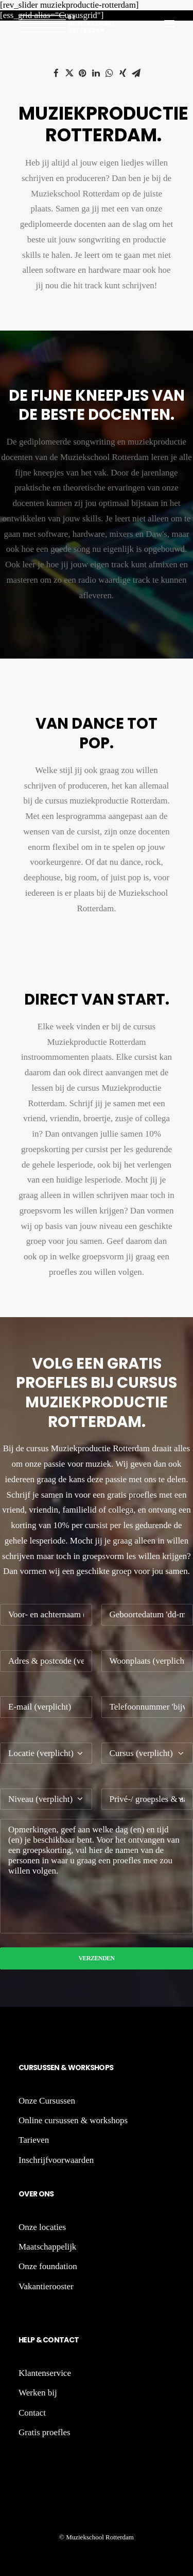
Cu (24, 2067)
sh (94, 2067)
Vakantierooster (46, 2286)
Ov (24, 2194)
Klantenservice (45, 2373)
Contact (60, 2340)
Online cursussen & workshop (71, 2120)
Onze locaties (42, 2227)
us (41, 2067)
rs (33, 2067)
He (23, 2340)
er (33, 2194)
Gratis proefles (45, 2432)
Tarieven (34, 2140)
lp (31, 2340)
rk (85, 2067)
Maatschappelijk (47, 2247)
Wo (74, 2067)
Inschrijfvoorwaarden (56, 2160)
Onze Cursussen (47, 2101)
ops (106, 2067)
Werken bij (38, 2393)
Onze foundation (48, 2266)
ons (45, 2194)
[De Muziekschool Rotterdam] (67, 24)
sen (53, 2067)
